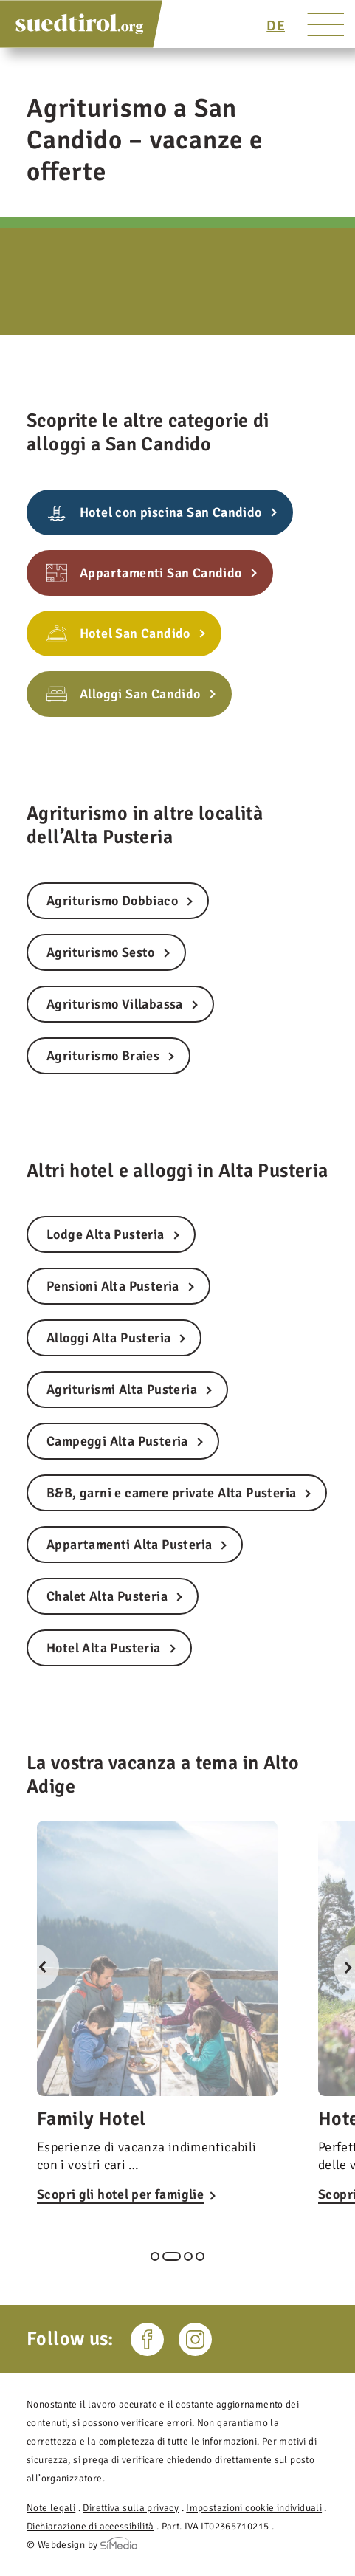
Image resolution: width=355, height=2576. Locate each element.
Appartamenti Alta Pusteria (129, 1544)
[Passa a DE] (275, 26)
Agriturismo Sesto (100, 952)
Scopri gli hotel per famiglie (120, 2194)
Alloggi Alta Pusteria (108, 1338)
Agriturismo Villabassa (114, 1004)
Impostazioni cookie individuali (254, 2507)
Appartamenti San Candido (161, 573)
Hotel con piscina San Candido (171, 512)
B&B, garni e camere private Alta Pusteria (171, 1493)
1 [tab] (155, 2256)
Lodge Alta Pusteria (105, 1234)
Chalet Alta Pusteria (107, 1596)
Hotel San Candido (135, 633)
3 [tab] (188, 2256)
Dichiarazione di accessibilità (90, 2526)
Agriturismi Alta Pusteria (121, 1389)
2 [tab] (171, 2256)
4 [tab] (200, 2256)
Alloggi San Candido (140, 694)
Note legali (51, 2507)
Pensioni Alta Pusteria (112, 1286)
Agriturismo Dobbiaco (112, 901)
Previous (37, 1967)
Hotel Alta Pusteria (103, 1648)
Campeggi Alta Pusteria (117, 1441)
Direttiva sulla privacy (131, 2507)
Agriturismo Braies (102, 1056)
